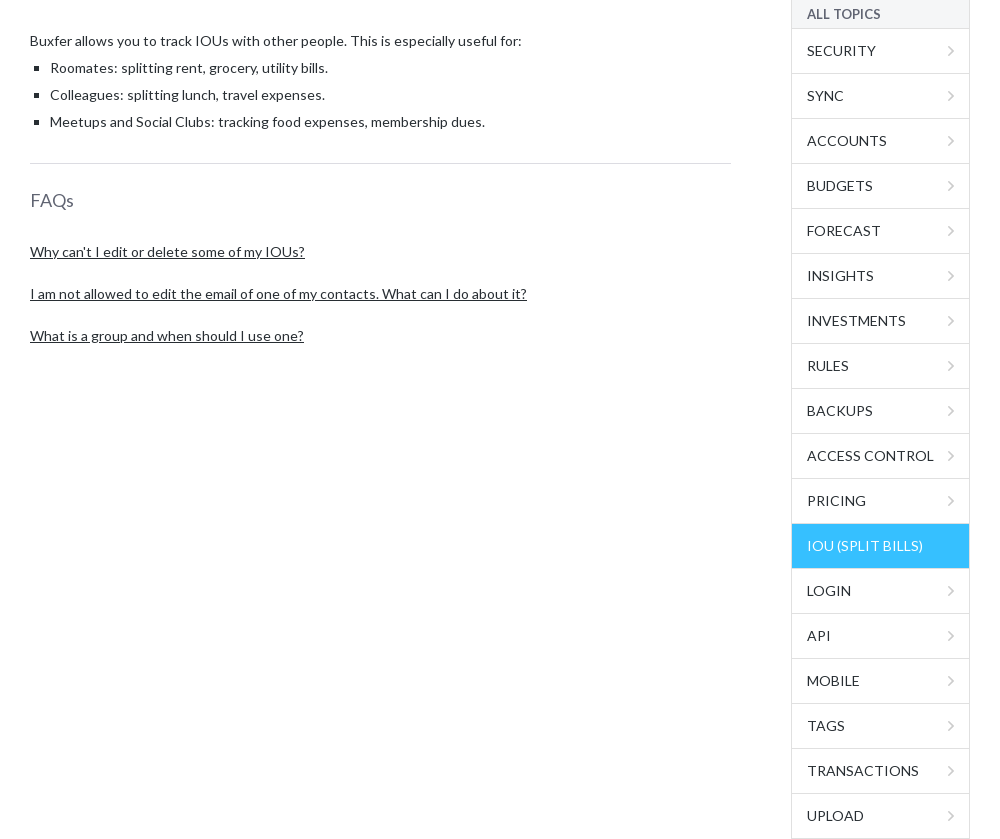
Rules (828, 365)
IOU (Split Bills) (865, 545)
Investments (856, 320)
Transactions (863, 770)
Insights (840, 275)
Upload (835, 815)
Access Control (870, 455)
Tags (826, 725)
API (819, 635)
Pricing (836, 500)
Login (829, 590)
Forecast (844, 230)
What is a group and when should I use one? (167, 335)
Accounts (847, 140)
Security (841, 50)
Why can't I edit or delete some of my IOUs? (167, 251)
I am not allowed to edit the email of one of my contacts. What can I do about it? (278, 293)
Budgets (840, 185)
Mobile (833, 680)
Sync (825, 95)
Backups (840, 410)
